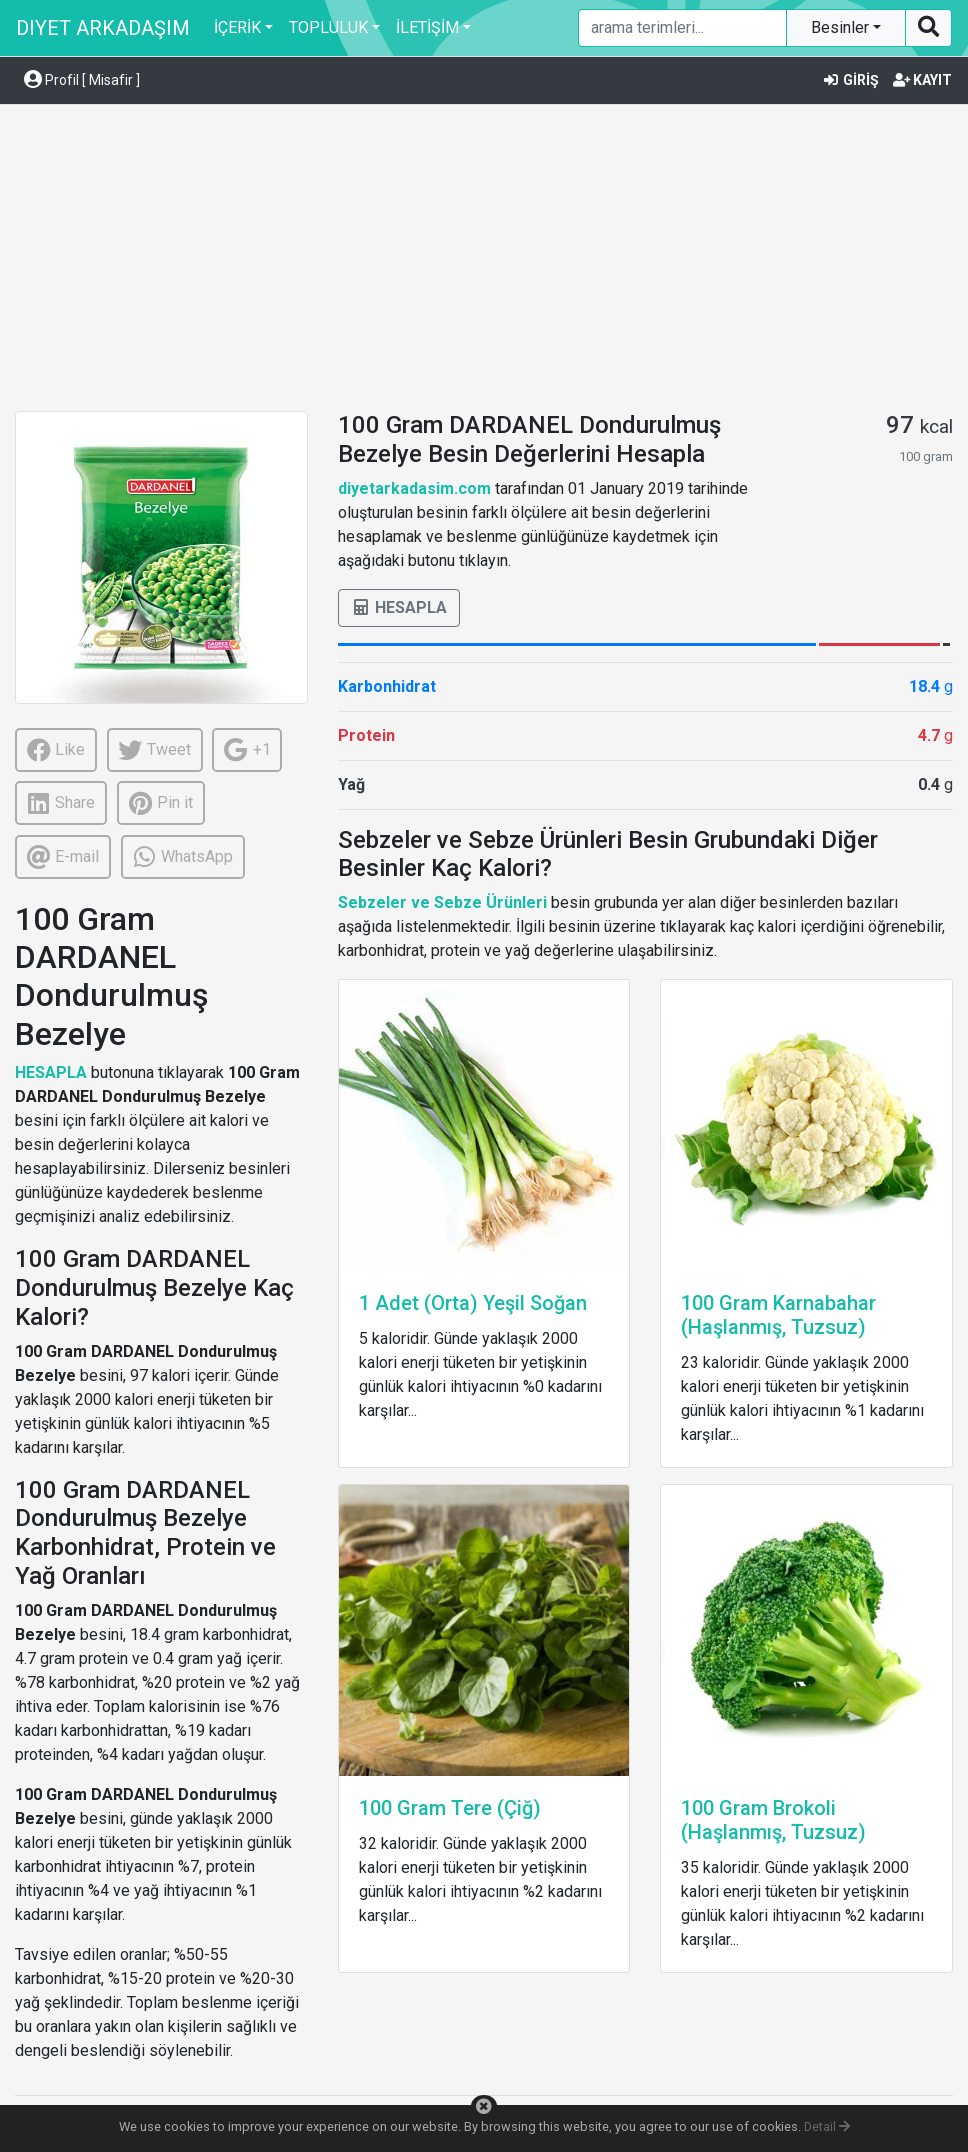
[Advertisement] (484, 261)
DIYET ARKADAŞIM (103, 28)
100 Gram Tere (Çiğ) (450, 1808)
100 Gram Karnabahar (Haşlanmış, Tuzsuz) (778, 1315)
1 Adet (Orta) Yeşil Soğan (473, 1303)
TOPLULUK (328, 27)
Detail (827, 2126)
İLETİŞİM (427, 27)
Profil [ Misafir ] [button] (82, 80)
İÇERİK (237, 27)
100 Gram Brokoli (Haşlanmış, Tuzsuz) (773, 1820)
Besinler (842, 27)
